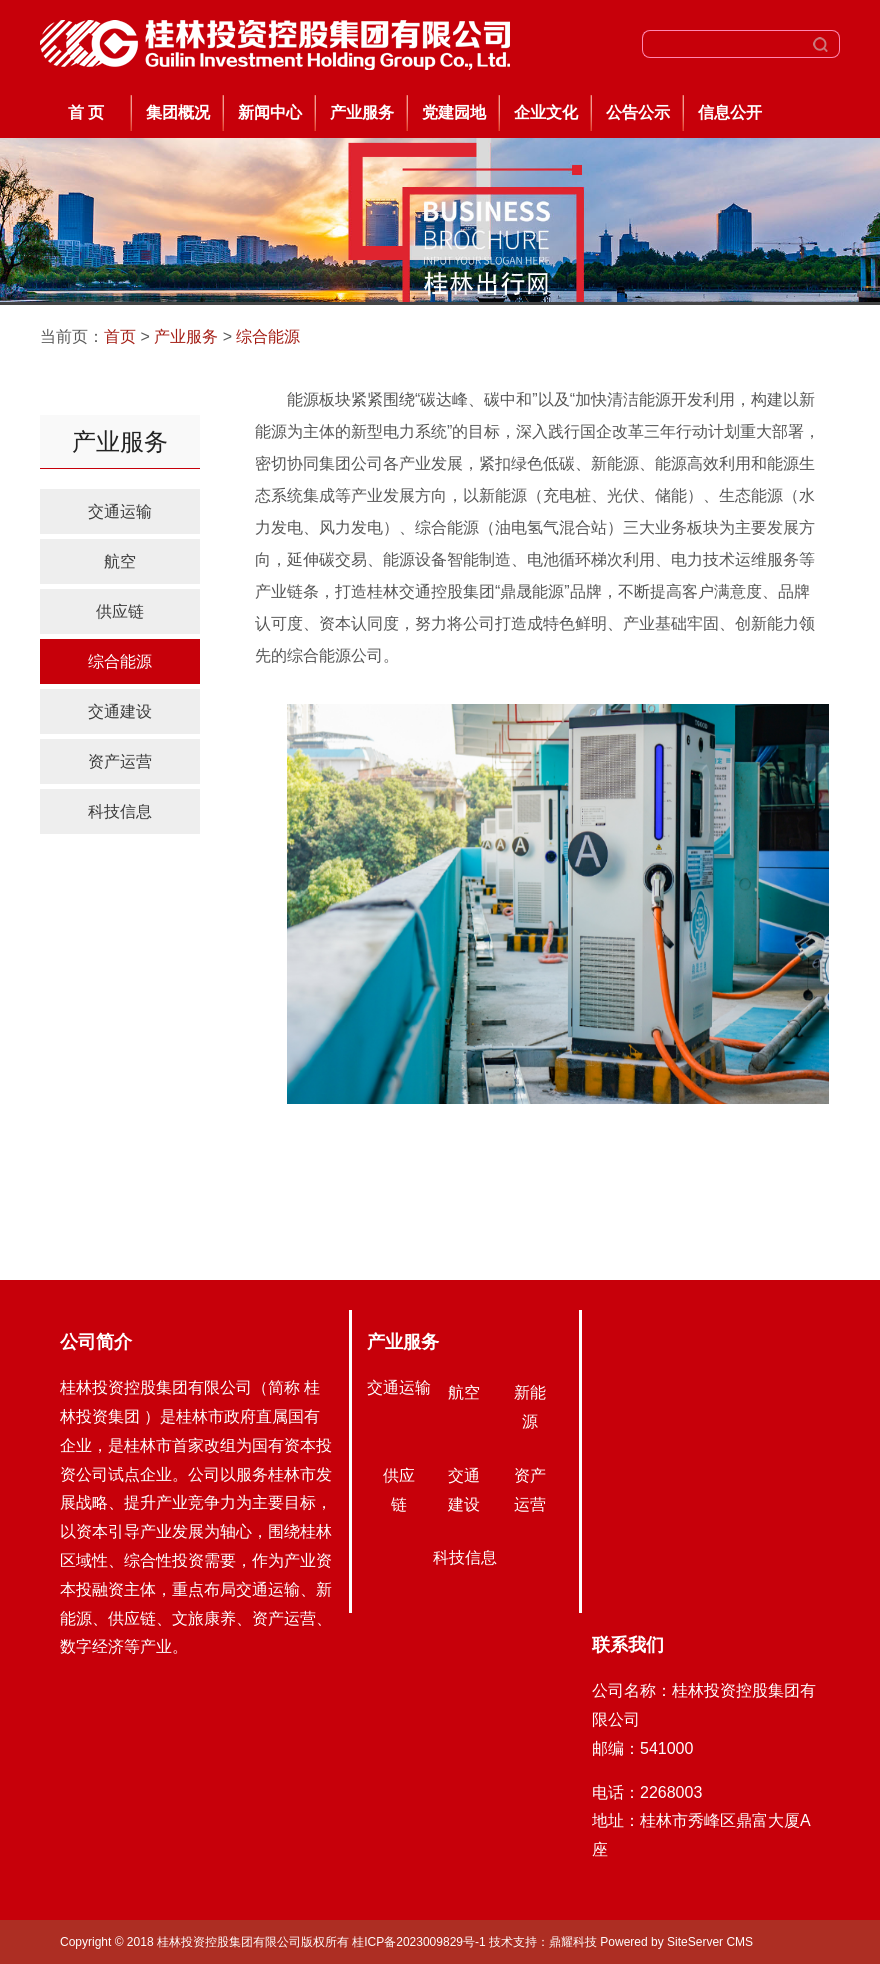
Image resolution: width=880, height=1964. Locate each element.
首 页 (86, 112)
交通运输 (120, 511)
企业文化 (546, 112)
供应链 (120, 611)
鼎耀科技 (573, 1942)
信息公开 (730, 112)
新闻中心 (270, 112)
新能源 (530, 1407)
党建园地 (454, 112)
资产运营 (120, 761)
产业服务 (362, 112)
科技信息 (120, 811)
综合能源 (268, 336)
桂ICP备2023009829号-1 (420, 1942)
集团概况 (178, 112)
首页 (120, 336)
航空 (120, 561)
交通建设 (120, 711)
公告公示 (638, 112)
